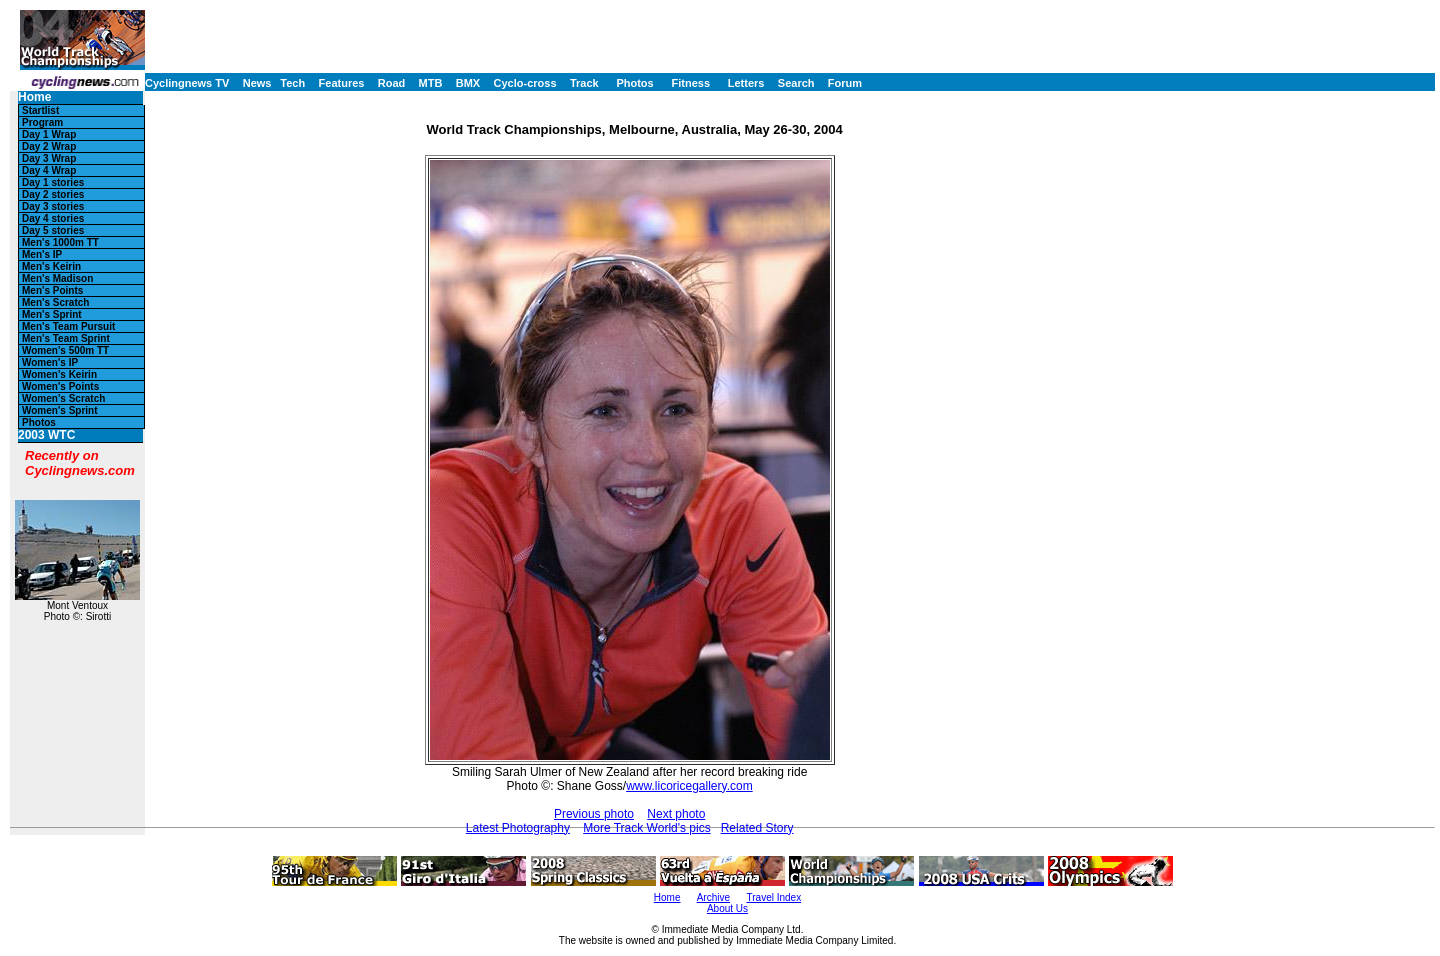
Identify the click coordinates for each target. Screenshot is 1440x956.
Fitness (690, 83)
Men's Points (52, 290)
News (257, 83)
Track (584, 83)
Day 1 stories (53, 182)
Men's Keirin (51, 266)
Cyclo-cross (525, 83)
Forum (845, 83)
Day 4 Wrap (49, 170)
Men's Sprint (52, 314)
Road (392, 83)
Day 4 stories (53, 218)
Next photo (676, 814)
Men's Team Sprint (66, 338)
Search (796, 83)
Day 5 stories (53, 230)
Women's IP (50, 362)
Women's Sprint (60, 410)
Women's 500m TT (65, 350)
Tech (292, 83)
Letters (746, 83)
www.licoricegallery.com (689, 786)
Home (34, 97)
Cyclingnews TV (187, 83)
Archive (713, 897)
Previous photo (594, 814)
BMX (468, 83)
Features (342, 83)
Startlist (40, 110)
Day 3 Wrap (49, 158)
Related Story (757, 828)
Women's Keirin (59, 374)
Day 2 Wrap (49, 146)
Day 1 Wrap (49, 134)
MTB (431, 83)
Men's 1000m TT (60, 242)
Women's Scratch (63, 398)
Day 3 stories (53, 206)
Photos (634, 83)
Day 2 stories (53, 194)
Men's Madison (57, 278)
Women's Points (60, 386)
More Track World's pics (646, 828)
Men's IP (42, 254)
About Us (727, 908)
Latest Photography (518, 828)
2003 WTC (46, 435)
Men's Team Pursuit (68, 326)
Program (42, 122)
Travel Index (774, 897)
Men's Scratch (55, 302)
